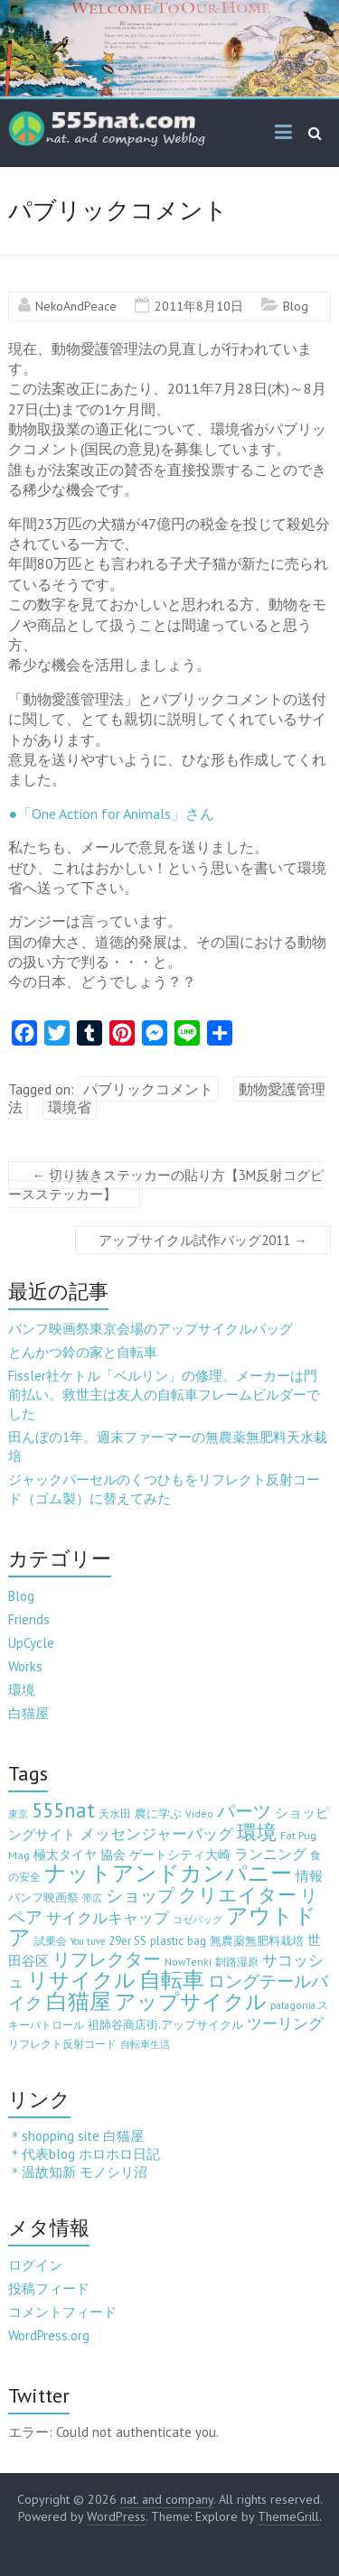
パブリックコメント (148, 1089)
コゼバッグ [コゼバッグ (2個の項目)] (197, 1919)
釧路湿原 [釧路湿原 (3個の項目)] (237, 1961)
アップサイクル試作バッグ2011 (203, 1240)
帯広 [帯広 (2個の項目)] (92, 1898)
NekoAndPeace (76, 306)
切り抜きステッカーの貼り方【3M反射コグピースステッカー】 (166, 1185)
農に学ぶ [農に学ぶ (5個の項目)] (158, 1813)
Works (25, 1666)
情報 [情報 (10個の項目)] (309, 1875)
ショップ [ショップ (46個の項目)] (140, 1895)
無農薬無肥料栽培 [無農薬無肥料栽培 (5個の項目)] (257, 1940)
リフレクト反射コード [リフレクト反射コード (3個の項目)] (62, 2044)
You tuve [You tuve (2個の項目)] (88, 1941)
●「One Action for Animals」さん (111, 813)
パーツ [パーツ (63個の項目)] (244, 1811)
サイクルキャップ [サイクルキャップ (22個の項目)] (107, 1918)
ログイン (35, 2265)
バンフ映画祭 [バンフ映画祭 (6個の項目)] (43, 1897)
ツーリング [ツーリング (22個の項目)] (285, 2023)
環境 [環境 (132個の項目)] (257, 1831)
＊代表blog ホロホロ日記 (84, 2153)
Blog (295, 306)
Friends (29, 1619)
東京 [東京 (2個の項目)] (18, 1814)
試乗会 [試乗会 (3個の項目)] (50, 1941)
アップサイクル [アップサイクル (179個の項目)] (191, 2000)
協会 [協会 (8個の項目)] (113, 1854)
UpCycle (31, 1642)
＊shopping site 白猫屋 (76, 2135)
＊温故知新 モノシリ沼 (77, 2172)
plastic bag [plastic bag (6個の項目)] (178, 1940)
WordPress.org (48, 2335)
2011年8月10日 (199, 306)
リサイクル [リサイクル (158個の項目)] (81, 1980)
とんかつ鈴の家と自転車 (82, 1352)
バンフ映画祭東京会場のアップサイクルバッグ (150, 1328)
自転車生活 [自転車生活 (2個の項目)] (145, 2044)
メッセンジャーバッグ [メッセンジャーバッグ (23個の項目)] (156, 1834)
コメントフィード (62, 2311)
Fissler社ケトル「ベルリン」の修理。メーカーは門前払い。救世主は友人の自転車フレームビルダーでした (164, 1394)
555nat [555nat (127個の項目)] (63, 1810)
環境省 (69, 1107)
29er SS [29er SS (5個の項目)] (127, 1940)
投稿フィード (48, 2288)
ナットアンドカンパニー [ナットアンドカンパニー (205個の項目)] (168, 1873)
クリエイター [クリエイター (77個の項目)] (237, 1895)
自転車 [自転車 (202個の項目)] (171, 1980)
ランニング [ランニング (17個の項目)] (270, 1853)
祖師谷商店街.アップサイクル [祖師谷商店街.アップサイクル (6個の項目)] (165, 2024)
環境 (21, 1689)
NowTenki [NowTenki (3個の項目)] (188, 1961)
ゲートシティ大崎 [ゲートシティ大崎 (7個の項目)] (180, 1854)
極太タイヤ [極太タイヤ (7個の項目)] (65, 1854)
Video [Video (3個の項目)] (199, 1813)
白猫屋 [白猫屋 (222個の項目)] (78, 2001)
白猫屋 (28, 1713)
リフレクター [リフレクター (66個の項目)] (106, 1959)
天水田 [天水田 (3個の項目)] (115, 1813)
